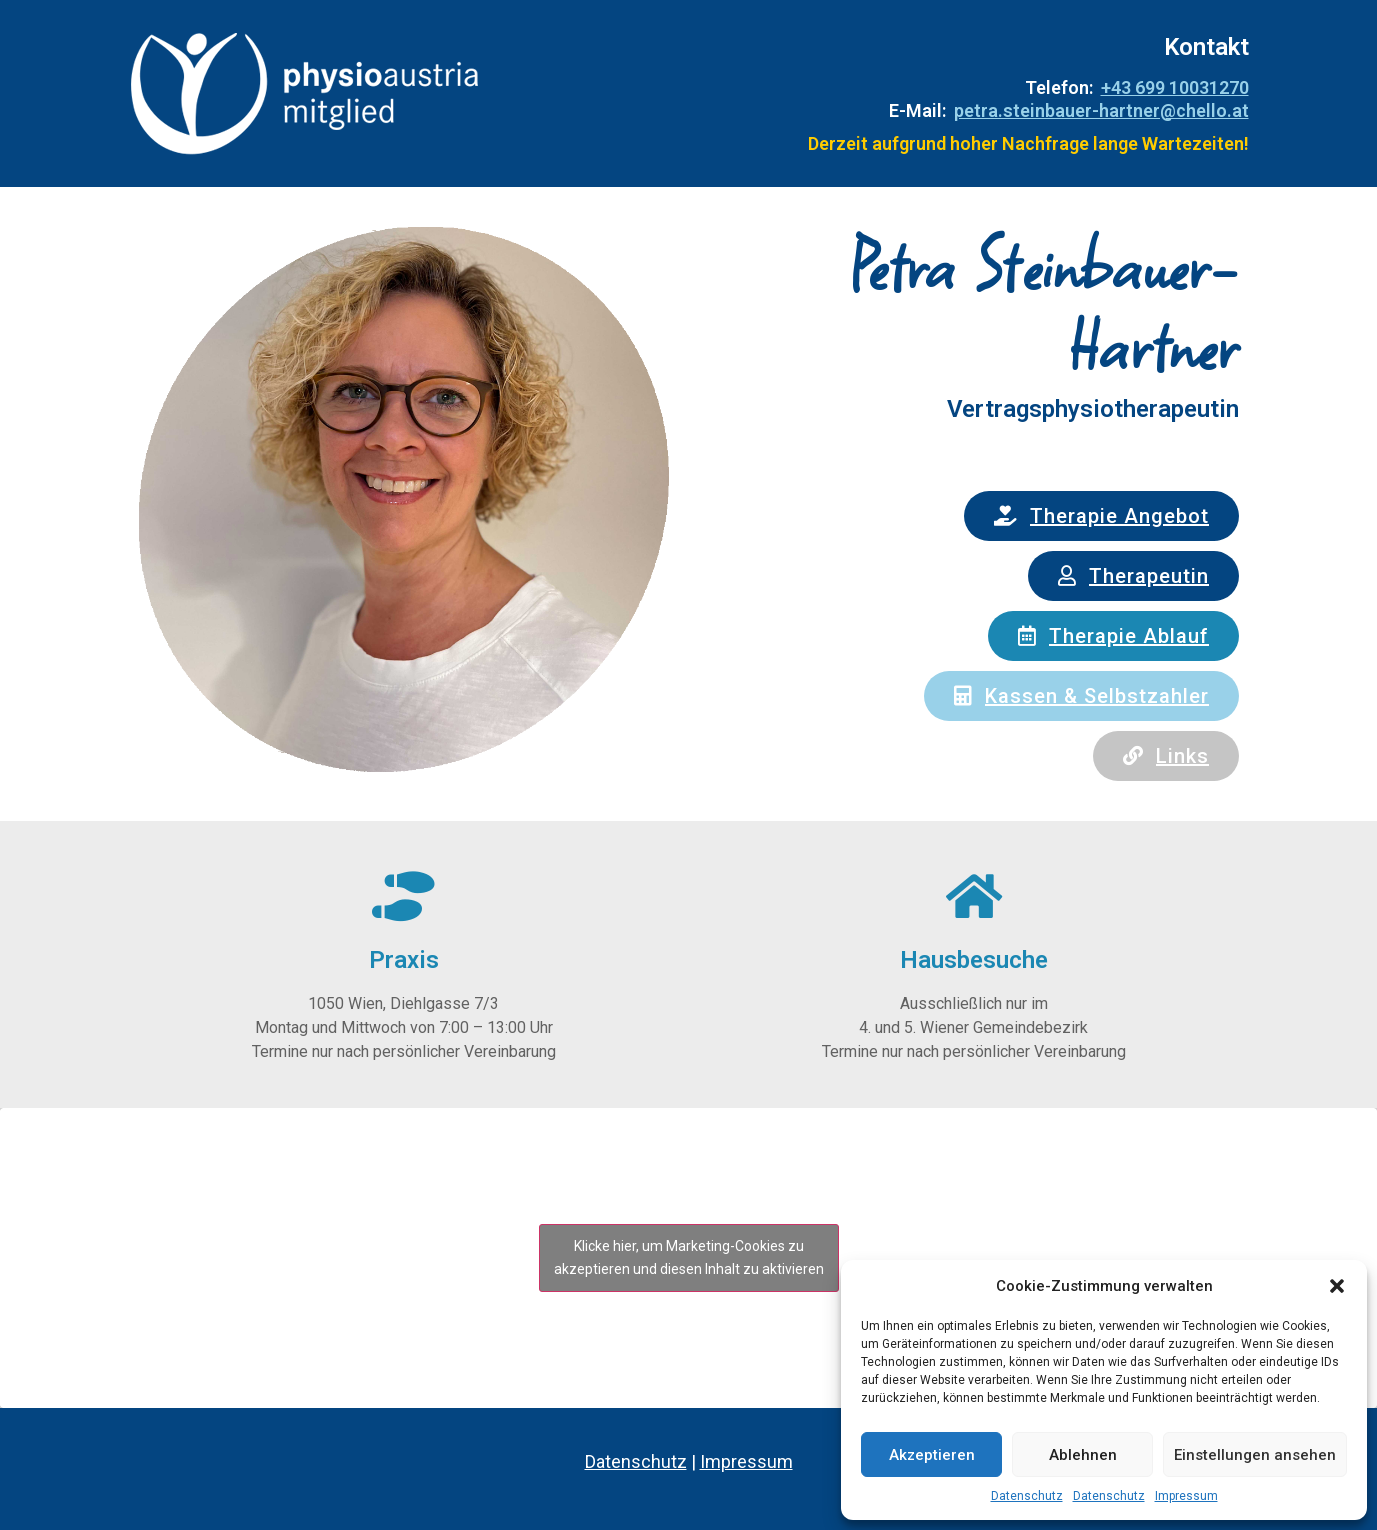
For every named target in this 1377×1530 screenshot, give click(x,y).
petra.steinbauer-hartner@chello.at (1101, 110)
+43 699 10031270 (1175, 87)
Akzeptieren (932, 1455)
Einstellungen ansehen (1255, 1455)
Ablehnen (1083, 1455)
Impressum (1186, 1496)
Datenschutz (1027, 1496)
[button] (1337, 1286)
